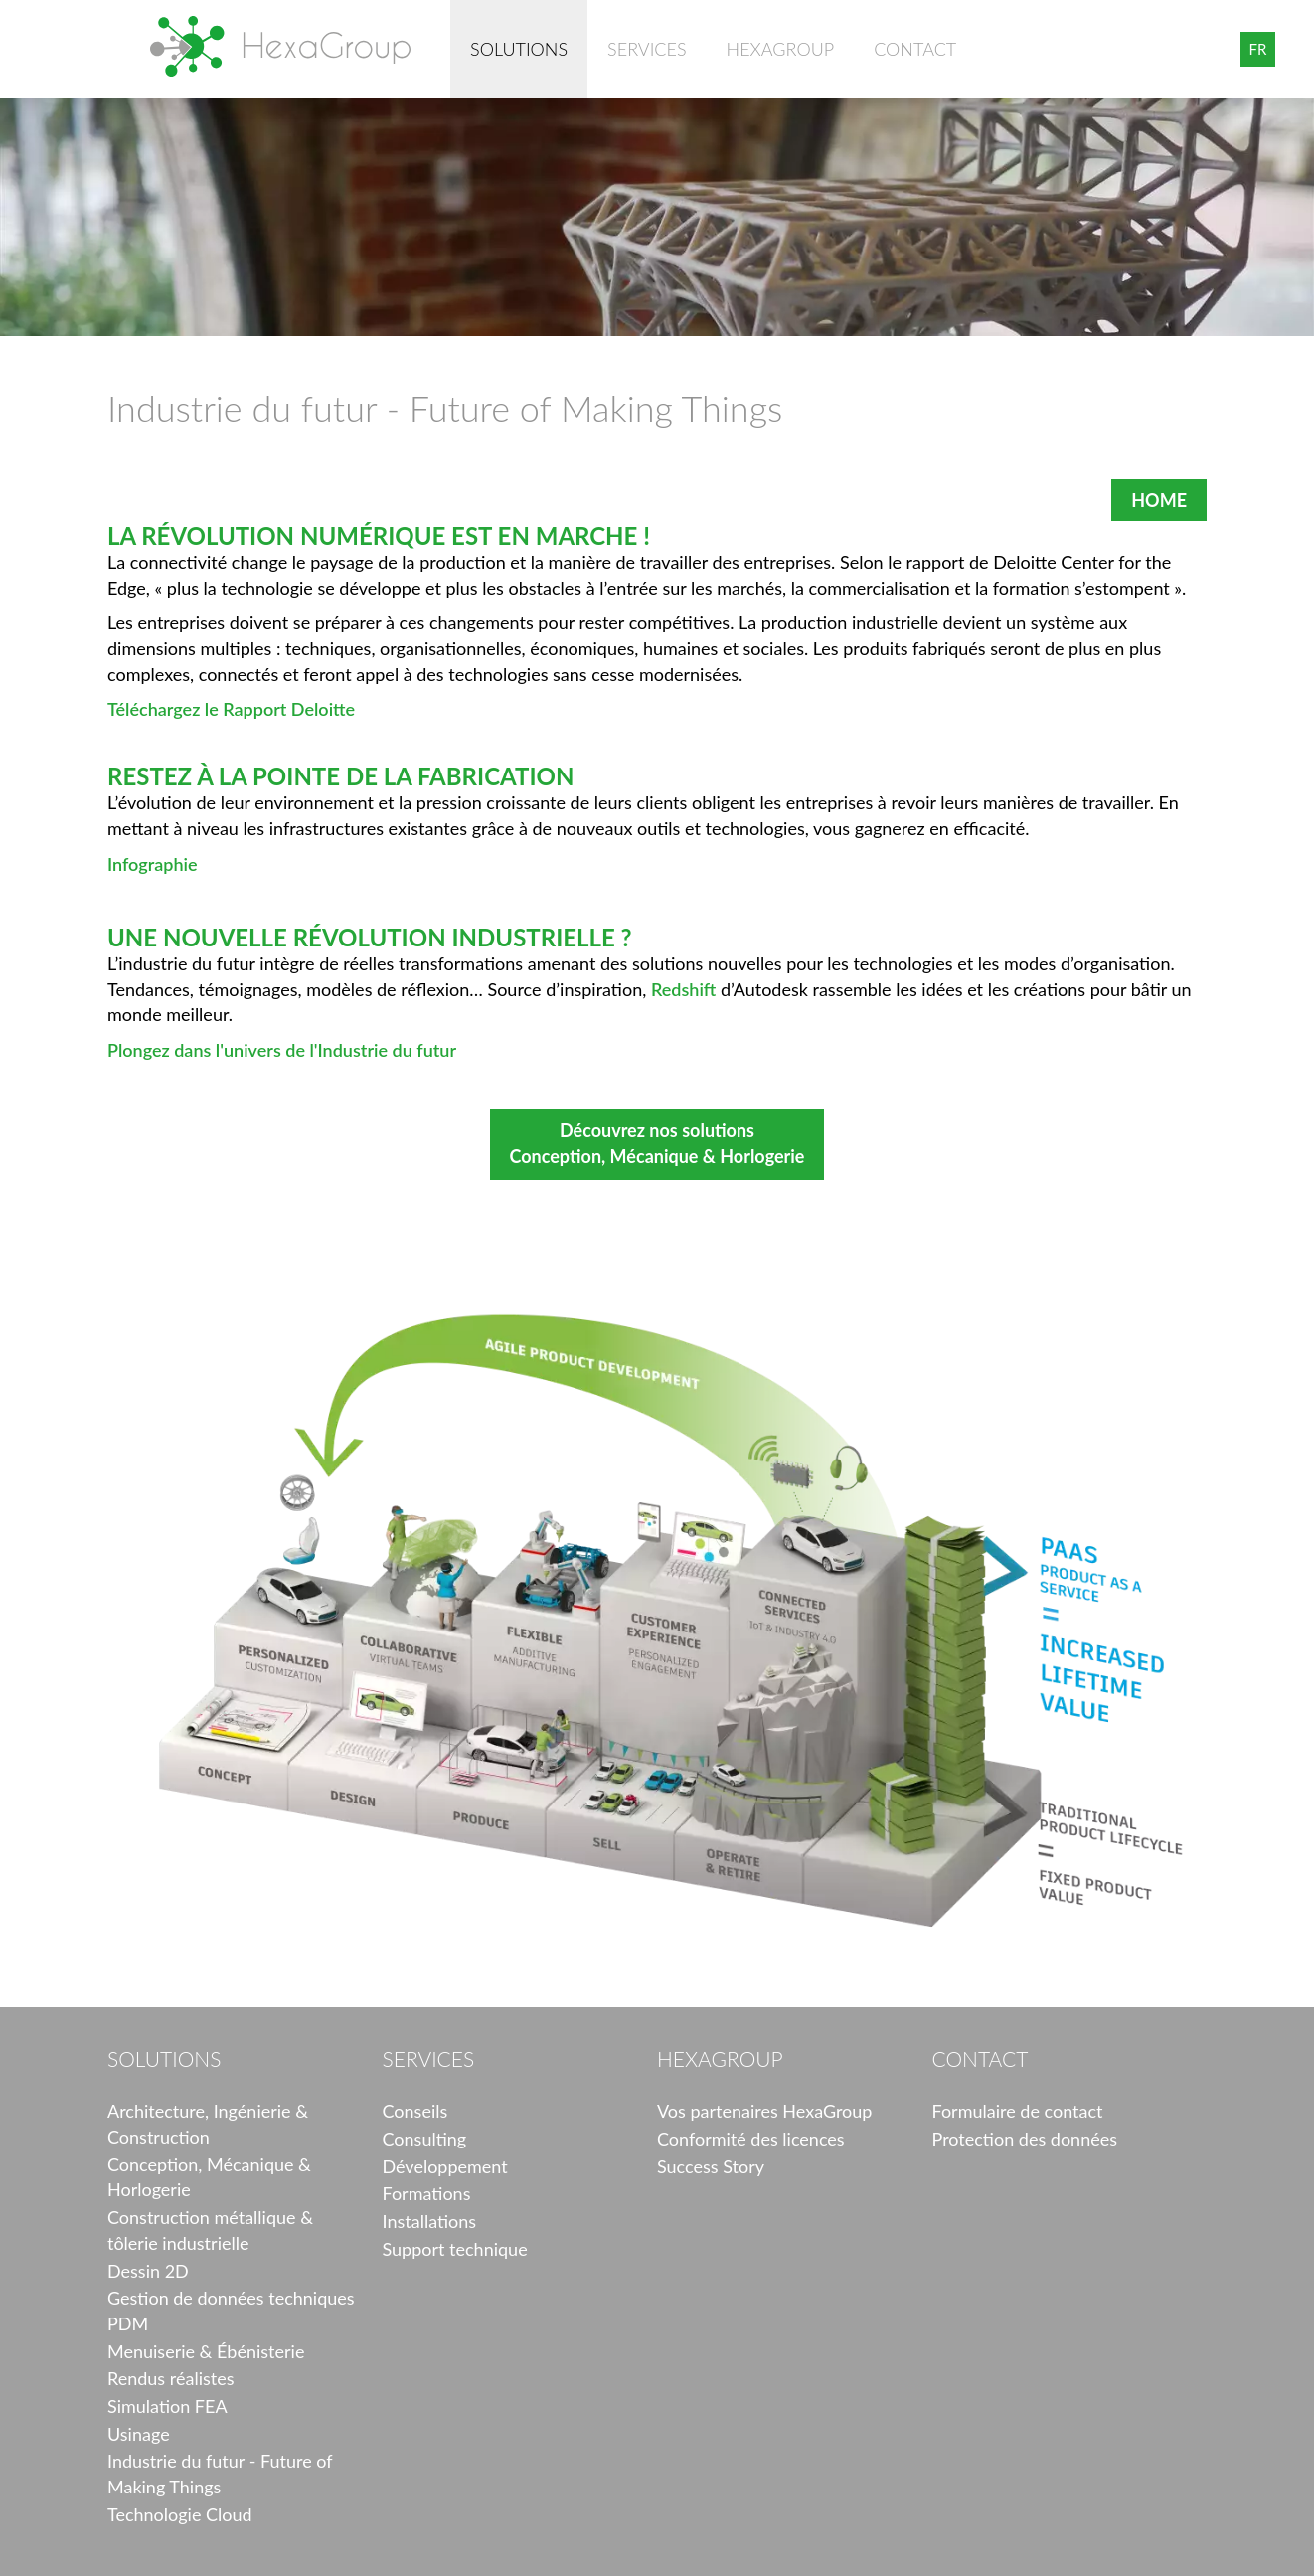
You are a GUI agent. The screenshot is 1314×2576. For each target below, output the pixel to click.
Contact (915, 49)
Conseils (415, 2111)
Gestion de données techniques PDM (231, 2310)
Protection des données (1024, 2138)
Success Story (710, 2166)
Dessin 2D (148, 2271)
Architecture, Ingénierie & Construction (207, 2123)
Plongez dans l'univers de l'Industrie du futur (281, 1050)
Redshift (684, 989)
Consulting (425, 2138)
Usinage (138, 2434)
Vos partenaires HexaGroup (764, 2111)
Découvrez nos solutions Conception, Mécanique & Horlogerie (657, 1143)
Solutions (519, 49)
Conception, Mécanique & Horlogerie (209, 2177)
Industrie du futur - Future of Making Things (219, 2473)
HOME (1159, 500)
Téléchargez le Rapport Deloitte (231, 709)
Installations (430, 2221)
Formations (427, 2193)
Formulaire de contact (1017, 2111)
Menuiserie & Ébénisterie (205, 2351)
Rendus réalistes (170, 2378)
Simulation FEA (167, 2406)
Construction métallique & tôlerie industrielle (210, 2230)
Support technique (455, 2249)
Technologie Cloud (179, 2514)
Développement (445, 2166)
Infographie (152, 864)
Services (646, 49)
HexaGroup (280, 46)
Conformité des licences (751, 2138)
